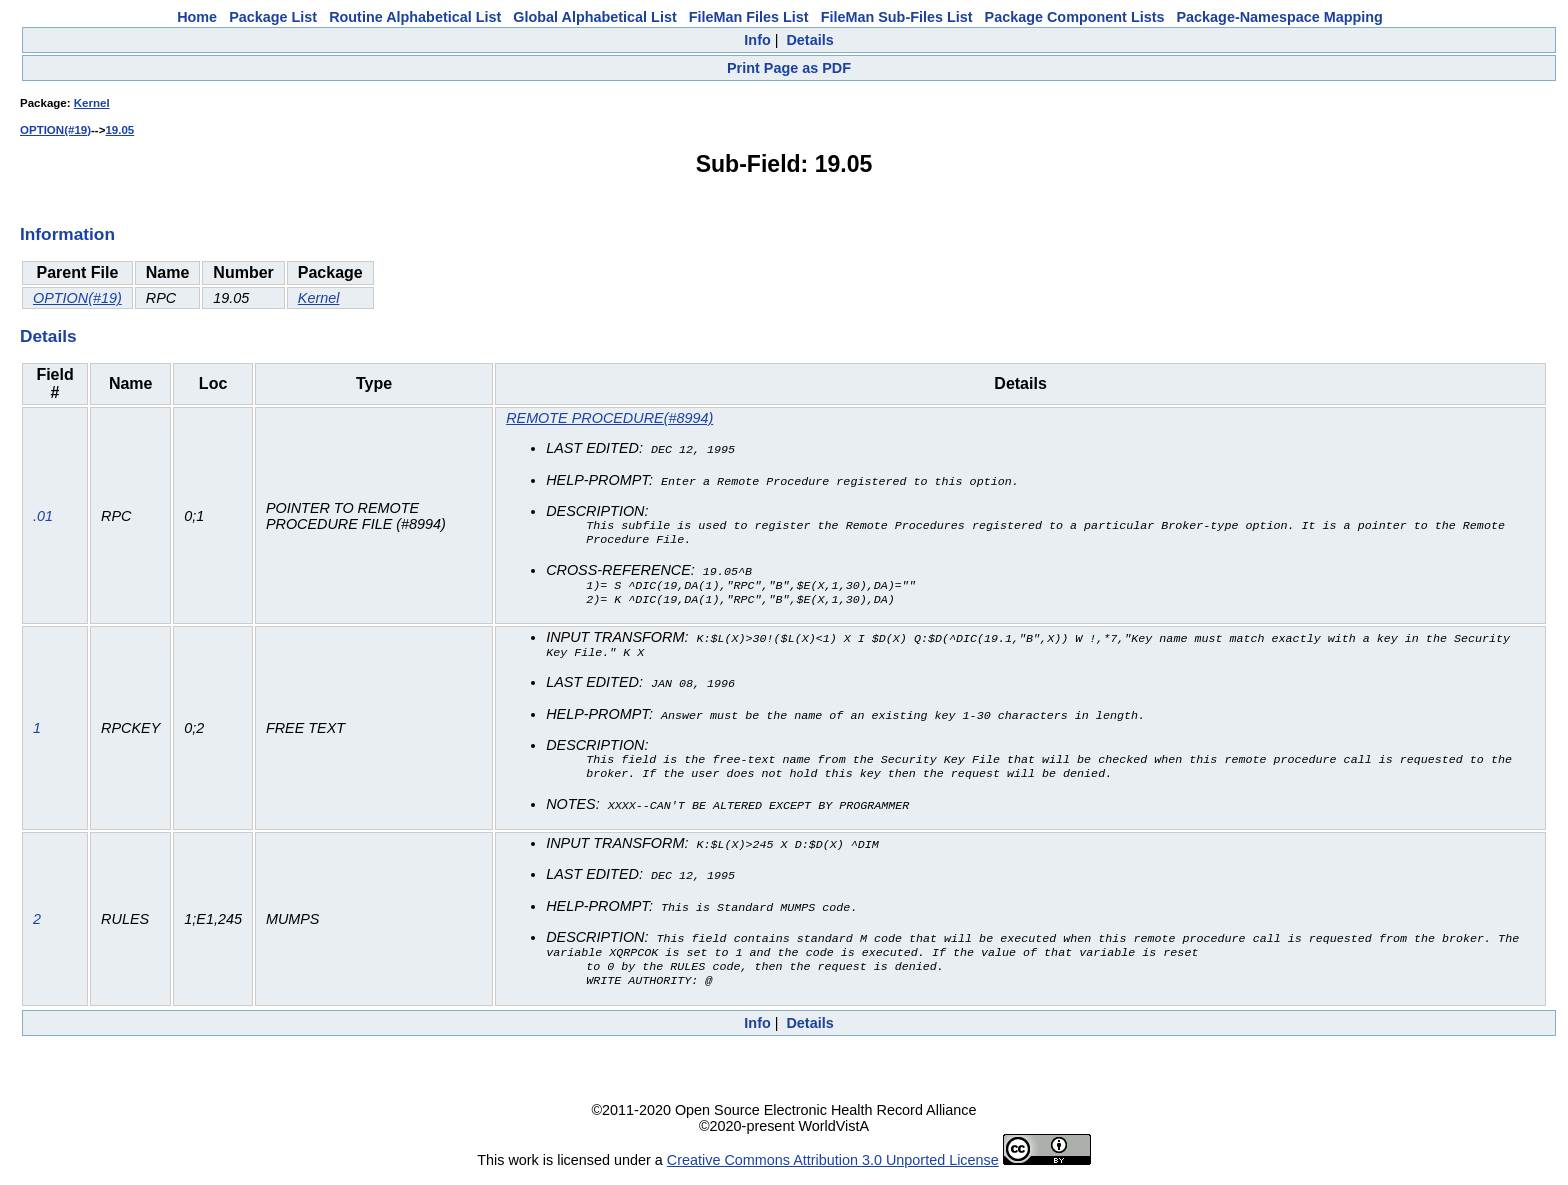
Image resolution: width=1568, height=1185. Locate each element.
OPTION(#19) (55, 130)
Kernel (92, 103)
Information (67, 234)
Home (197, 17)
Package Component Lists (1075, 17)
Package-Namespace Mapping (1280, 17)
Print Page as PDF (789, 68)
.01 (43, 518)
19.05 (119, 130)
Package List (273, 17)
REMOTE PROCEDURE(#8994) (609, 418)
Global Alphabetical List (594, 17)
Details (809, 40)
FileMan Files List (749, 17)
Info (757, 40)
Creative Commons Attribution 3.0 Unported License (833, 1169)
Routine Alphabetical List (415, 17)
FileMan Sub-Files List (897, 17)
